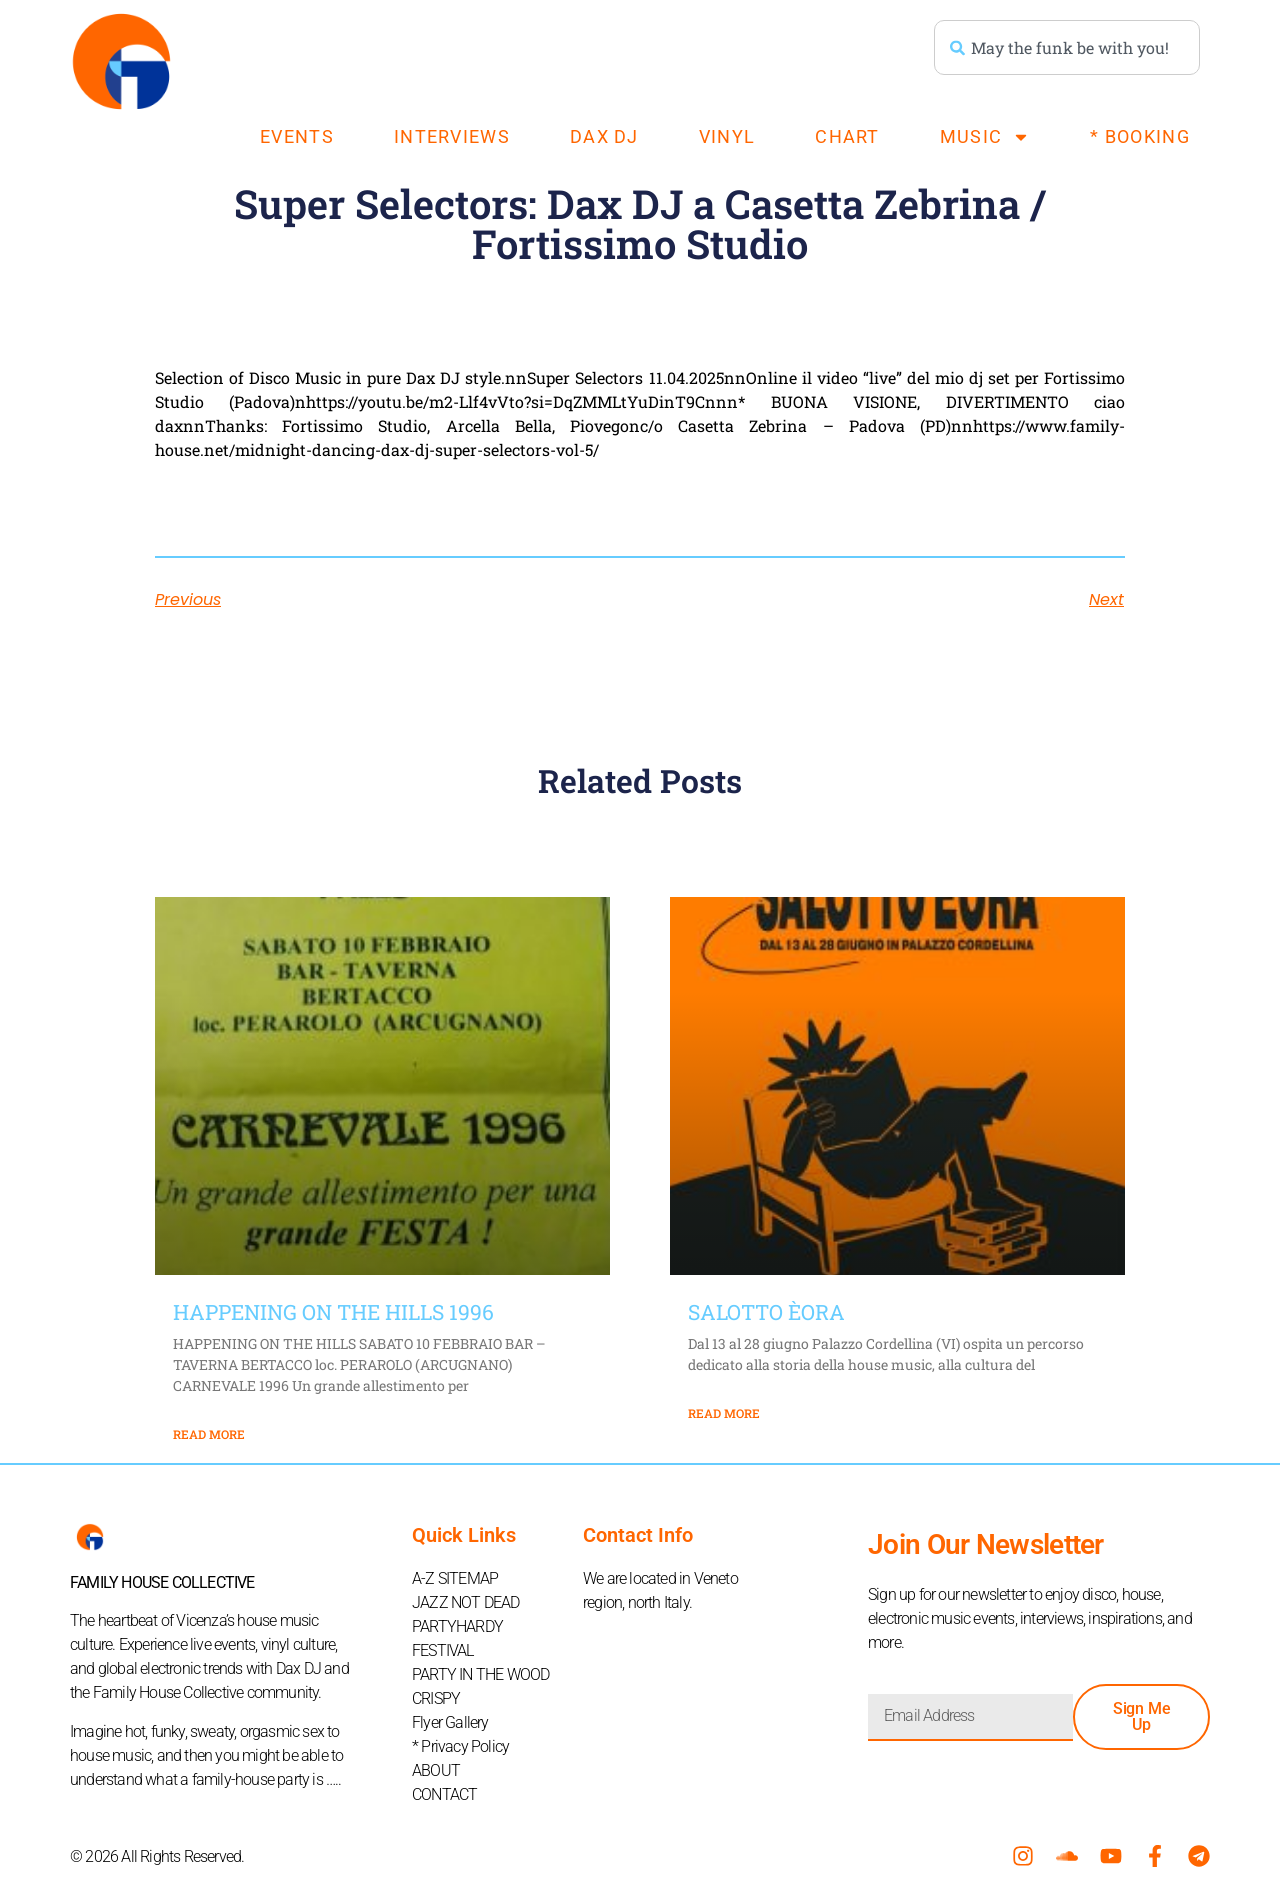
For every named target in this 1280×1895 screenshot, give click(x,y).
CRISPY (436, 1698)
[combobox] (1067, 47)
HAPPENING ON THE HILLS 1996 (333, 1312)
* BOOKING (1140, 136)
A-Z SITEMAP (455, 1578)
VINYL (727, 136)
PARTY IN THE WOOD (480, 1674)
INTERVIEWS (452, 136)
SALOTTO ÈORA (766, 1312)
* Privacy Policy (460, 1746)
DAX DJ (604, 136)
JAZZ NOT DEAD (466, 1602)
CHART (847, 136)
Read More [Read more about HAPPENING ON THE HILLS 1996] (209, 1434)
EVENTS (297, 136)
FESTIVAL (443, 1650)
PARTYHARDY (457, 1626)
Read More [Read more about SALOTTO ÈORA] (724, 1413)
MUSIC (985, 137)
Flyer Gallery (450, 1722)
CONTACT (444, 1794)
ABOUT (436, 1770)
